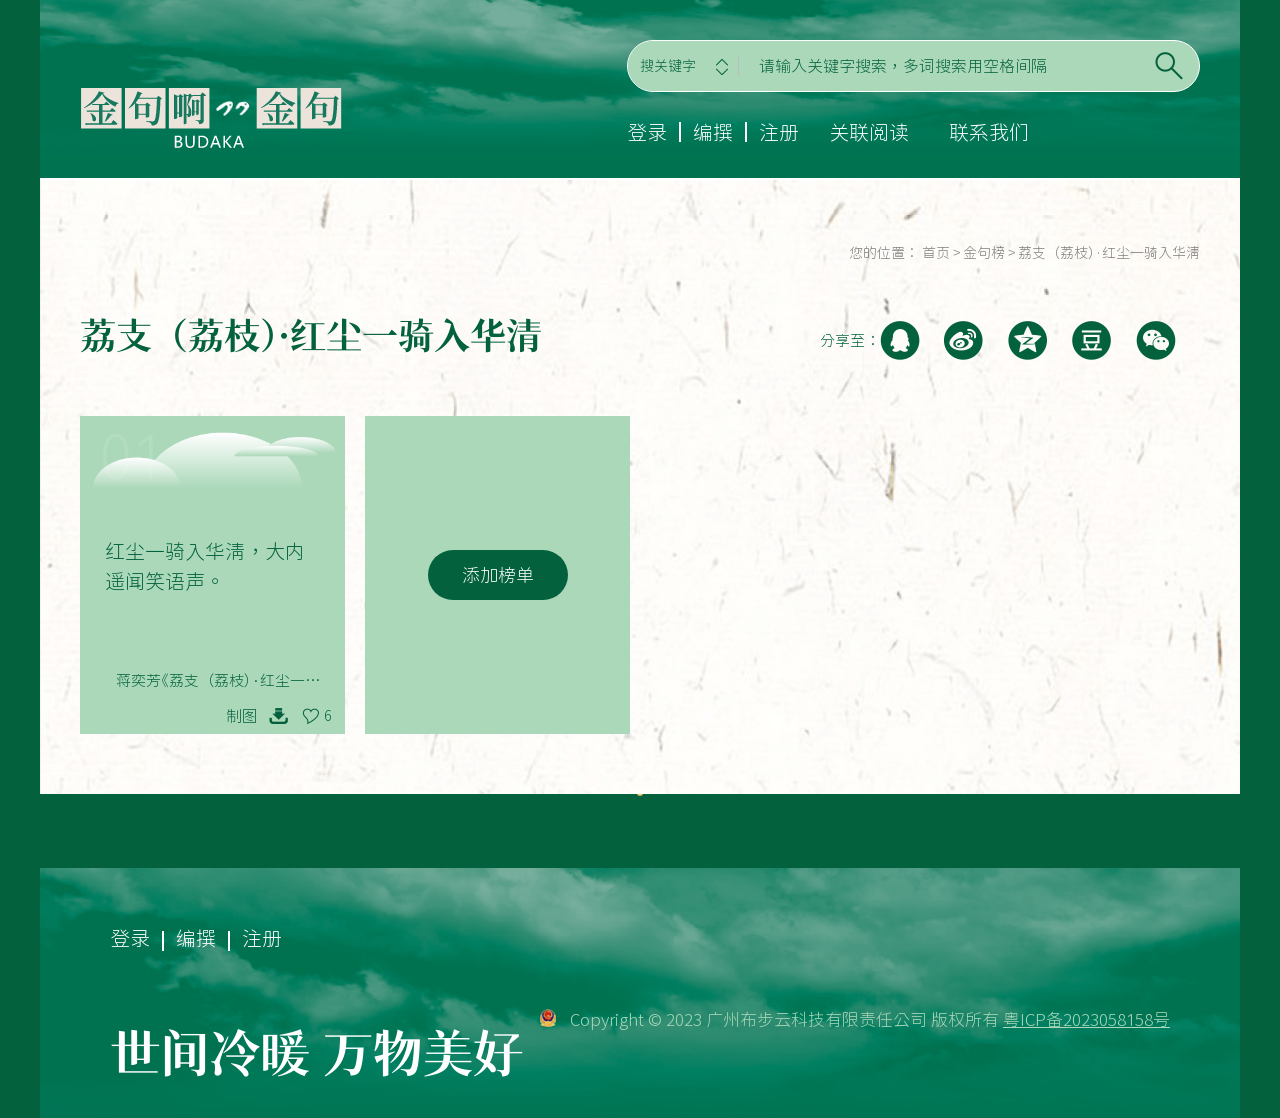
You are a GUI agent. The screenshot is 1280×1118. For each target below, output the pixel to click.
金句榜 (984, 253)
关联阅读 (869, 132)
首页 (936, 253)
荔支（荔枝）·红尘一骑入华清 (1109, 253)
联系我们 (989, 132)
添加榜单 (498, 575)
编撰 (713, 132)
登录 (647, 132)
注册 (779, 132)
